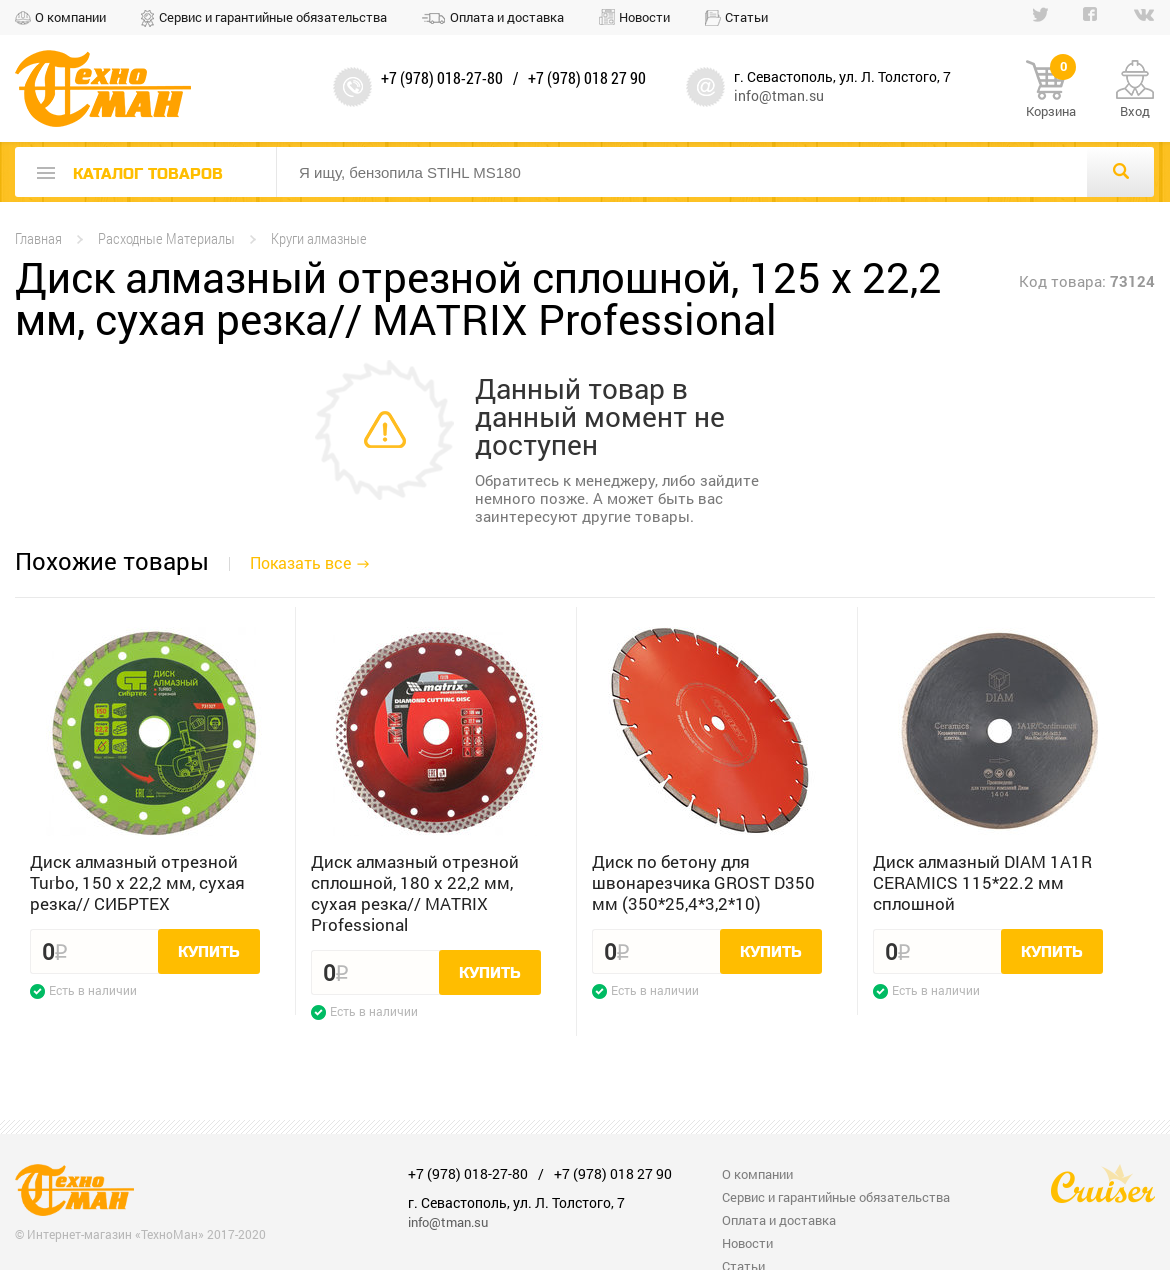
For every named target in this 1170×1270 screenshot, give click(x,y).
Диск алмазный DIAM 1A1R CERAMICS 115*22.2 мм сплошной (982, 882)
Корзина (1051, 90)
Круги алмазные (319, 238)
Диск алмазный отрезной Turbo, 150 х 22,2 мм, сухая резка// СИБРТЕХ (137, 882)
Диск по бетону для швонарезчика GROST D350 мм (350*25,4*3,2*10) (703, 882)
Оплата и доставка (507, 17)
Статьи (746, 17)
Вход (1135, 111)
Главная (38, 238)
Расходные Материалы (166, 238)
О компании (70, 17)
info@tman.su (779, 95)
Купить (209, 952)
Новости (644, 17)
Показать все (300, 562)
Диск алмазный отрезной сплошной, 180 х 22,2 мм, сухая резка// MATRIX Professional (415, 893)
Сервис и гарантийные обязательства (273, 17)
